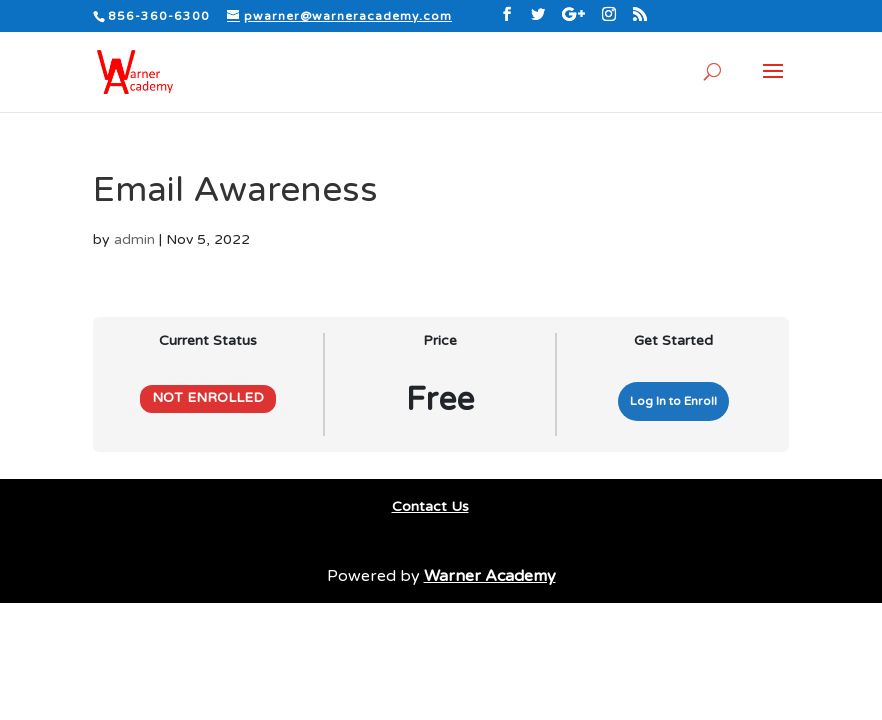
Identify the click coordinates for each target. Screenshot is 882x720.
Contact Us (430, 506)
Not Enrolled (208, 398)
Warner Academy (490, 576)
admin (134, 239)
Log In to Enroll (673, 401)
